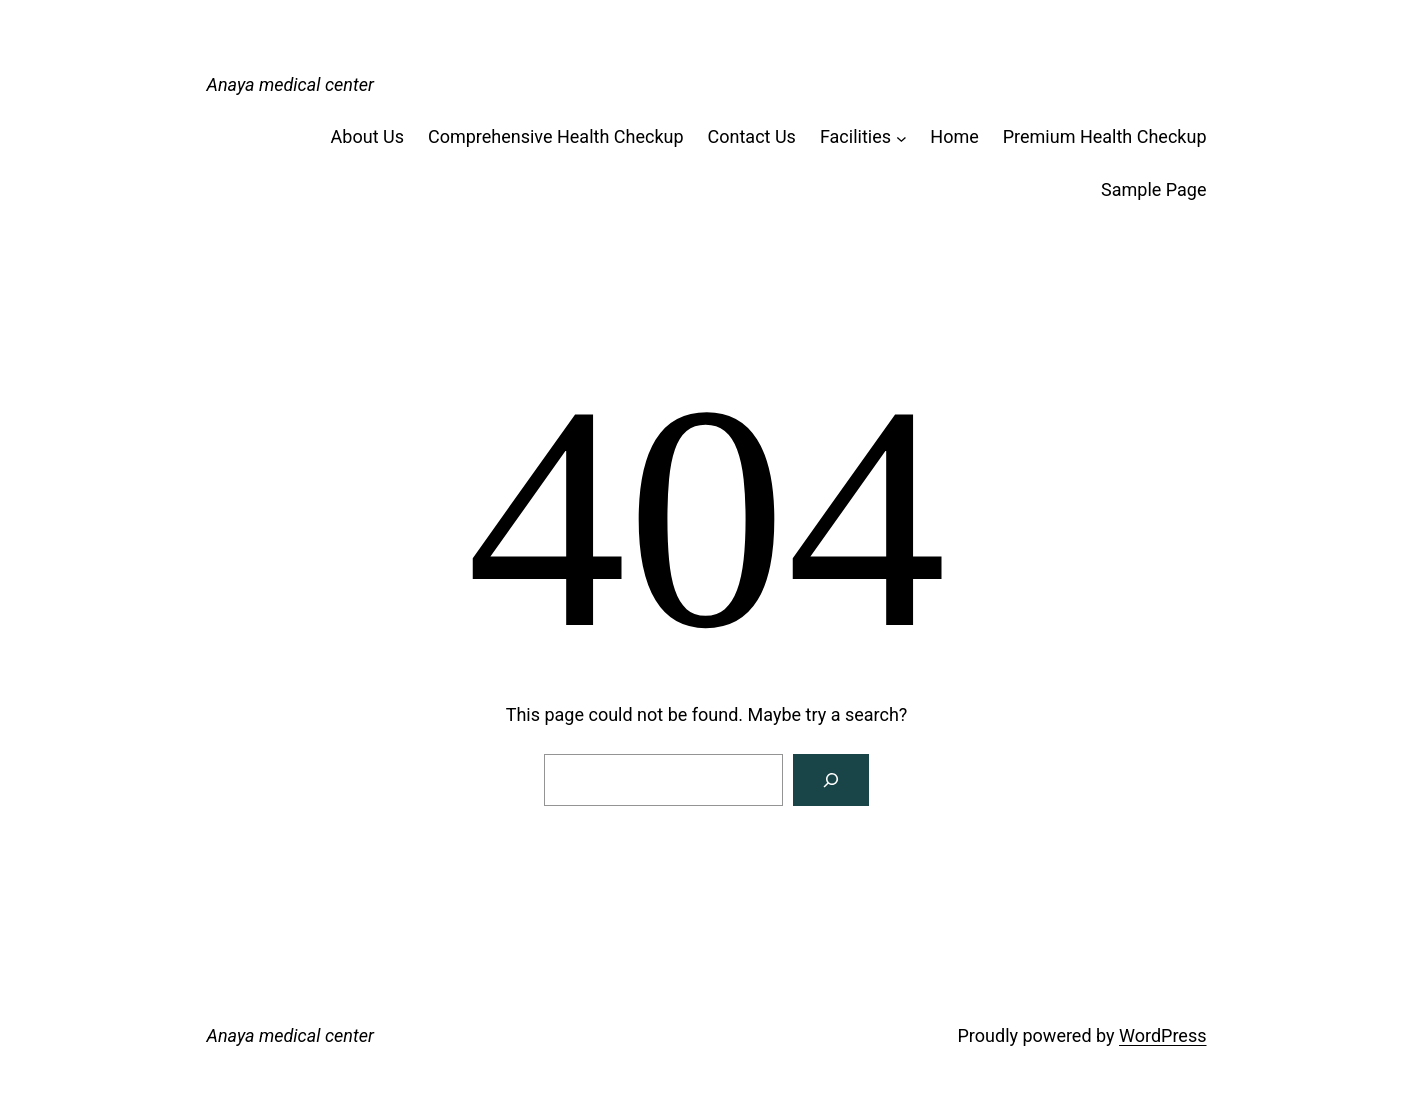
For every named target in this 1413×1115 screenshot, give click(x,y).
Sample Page (1153, 189)
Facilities (855, 136)
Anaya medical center (290, 84)
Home (954, 136)
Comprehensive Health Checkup (556, 136)
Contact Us (752, 136)
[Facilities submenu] (901, 137)
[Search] (831, 780)
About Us (367, 136)
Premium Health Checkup (1105, 136)
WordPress (1162, 1035)
